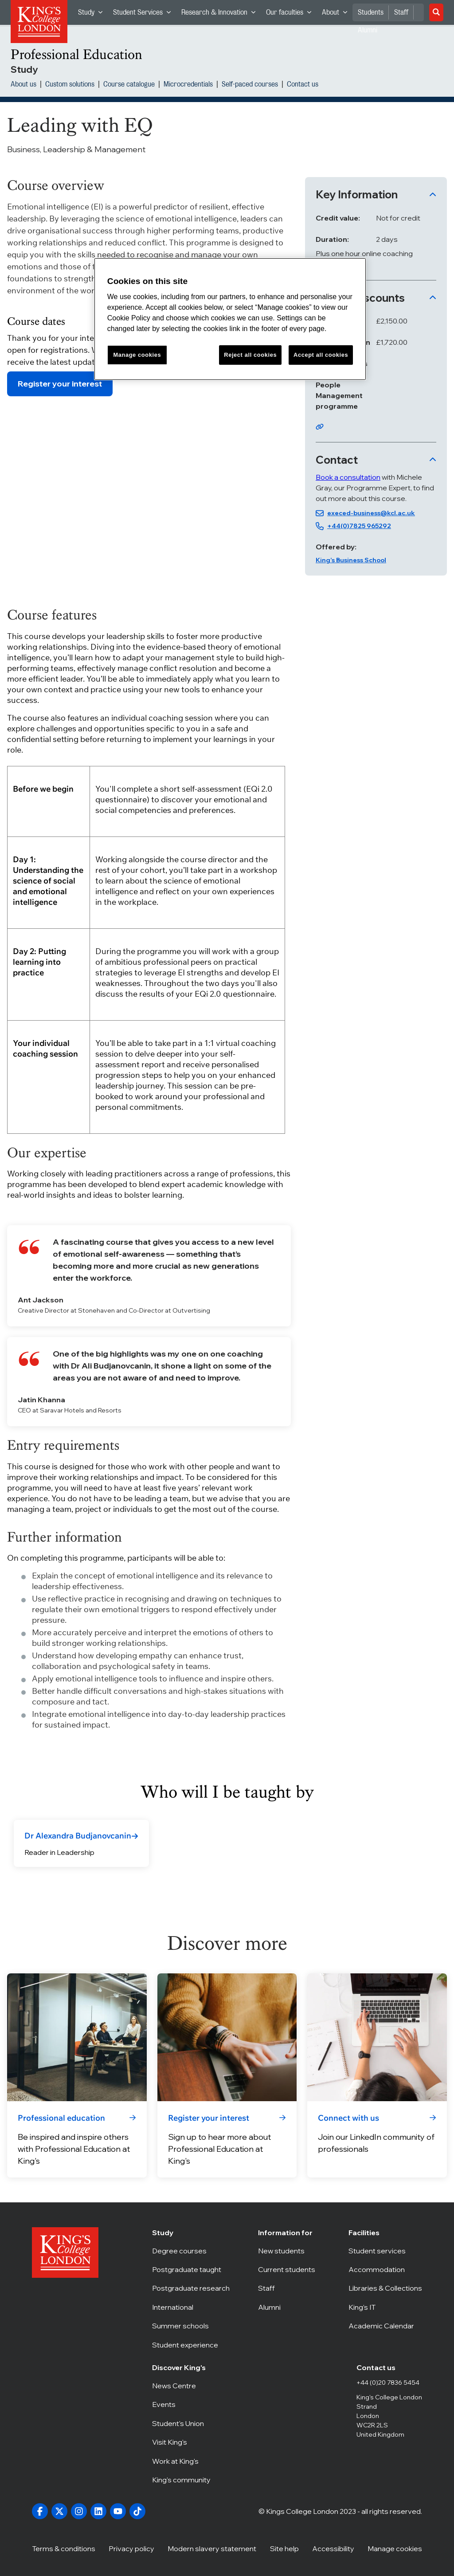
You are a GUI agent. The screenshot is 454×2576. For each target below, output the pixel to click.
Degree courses (191, 2250)
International (191, 2307)
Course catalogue (129, 85)
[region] (230, 319)
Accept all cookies (321, 354)
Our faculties (291, 14)
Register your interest (60, 384)
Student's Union (182, 2423)
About (337, 14)
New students (289, 2250)
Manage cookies (395, 2548)
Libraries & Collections (385, 2288)
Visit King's (182, 2442)
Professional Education (76, 54)
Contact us (302, 85)
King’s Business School (351, 560)
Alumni (289, 2307)
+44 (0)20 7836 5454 (387, 2383)
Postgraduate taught (191, 2269)
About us (23, 85)
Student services (385, 2250)
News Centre (182, 2385)
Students (371, 12)
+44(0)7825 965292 (359, 526)
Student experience (191, 2344)
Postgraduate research (191, 2288)
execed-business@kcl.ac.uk (371, 513)
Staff (401, 12)
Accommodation (385, 2269)
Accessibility (333, 2548)
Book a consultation (348, 477)
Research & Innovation (221, 14)
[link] (81, 1835)
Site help (284, 2548)
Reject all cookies (250, 354)
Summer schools (191, 2325)
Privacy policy (131, 2548)
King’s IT (385, 2307)
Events (182, 2404)
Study (93, 14)
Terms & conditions (63, 2548)
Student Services (144, 14)
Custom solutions (69, 85)
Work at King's (182, 2461)
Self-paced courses (250, 85)
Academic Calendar (385, 2325)
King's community (182, 2479)
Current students (289, 2269)
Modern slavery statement (212, 2548)
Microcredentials (188, 85)
